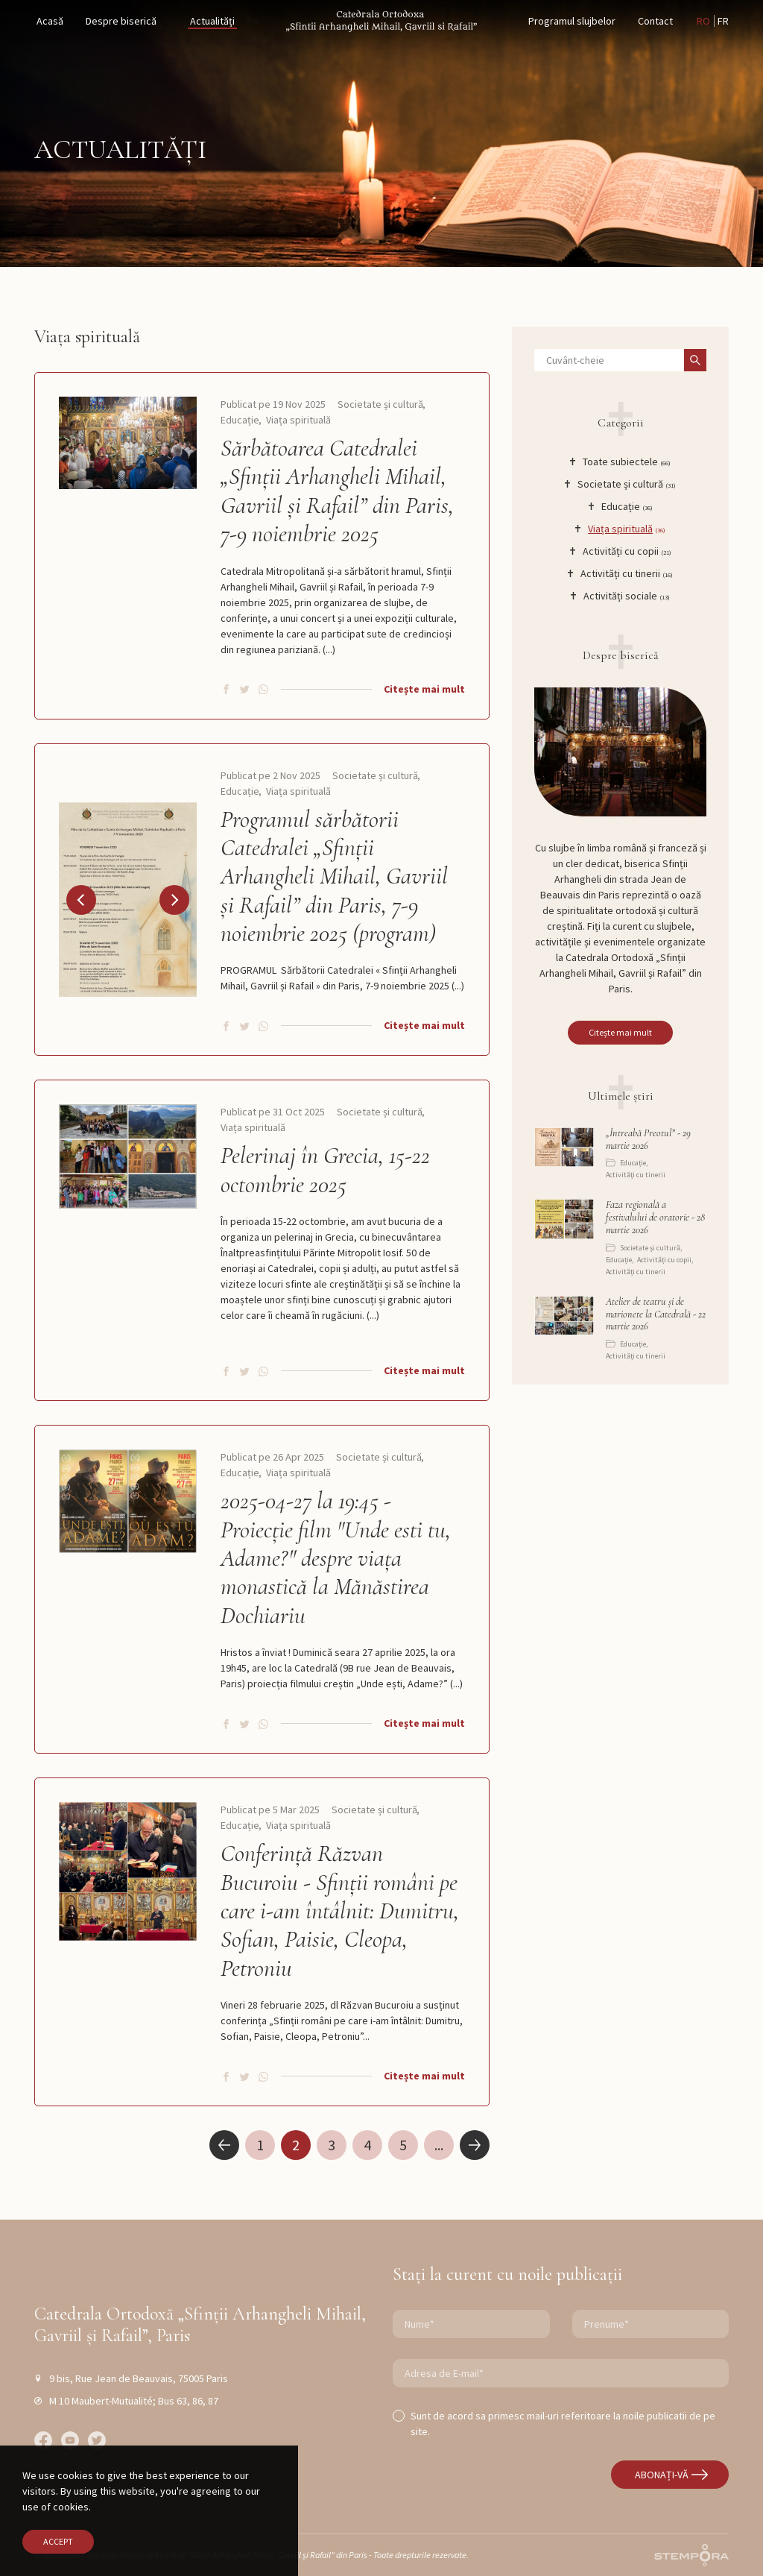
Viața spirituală (298, 419)
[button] (81, 900)
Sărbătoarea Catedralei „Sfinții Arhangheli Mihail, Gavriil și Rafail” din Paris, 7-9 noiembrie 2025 (337, 491)
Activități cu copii (664, 1260)
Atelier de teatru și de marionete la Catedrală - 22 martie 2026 (656, 1314)
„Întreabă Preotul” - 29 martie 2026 (648, 1139)
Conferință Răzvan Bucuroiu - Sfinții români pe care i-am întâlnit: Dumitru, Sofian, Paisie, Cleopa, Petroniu (340, 1911)
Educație (240, 419)
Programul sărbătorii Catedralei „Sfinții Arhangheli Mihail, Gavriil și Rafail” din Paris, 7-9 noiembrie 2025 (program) (334, 876)
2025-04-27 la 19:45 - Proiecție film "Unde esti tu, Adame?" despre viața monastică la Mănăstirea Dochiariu (336, 1558)
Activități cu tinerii (635, 1175)
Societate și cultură (380, 404)
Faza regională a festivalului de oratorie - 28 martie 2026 (655, 1217)
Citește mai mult (424, 689)
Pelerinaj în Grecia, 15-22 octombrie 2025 (325, 1169)
